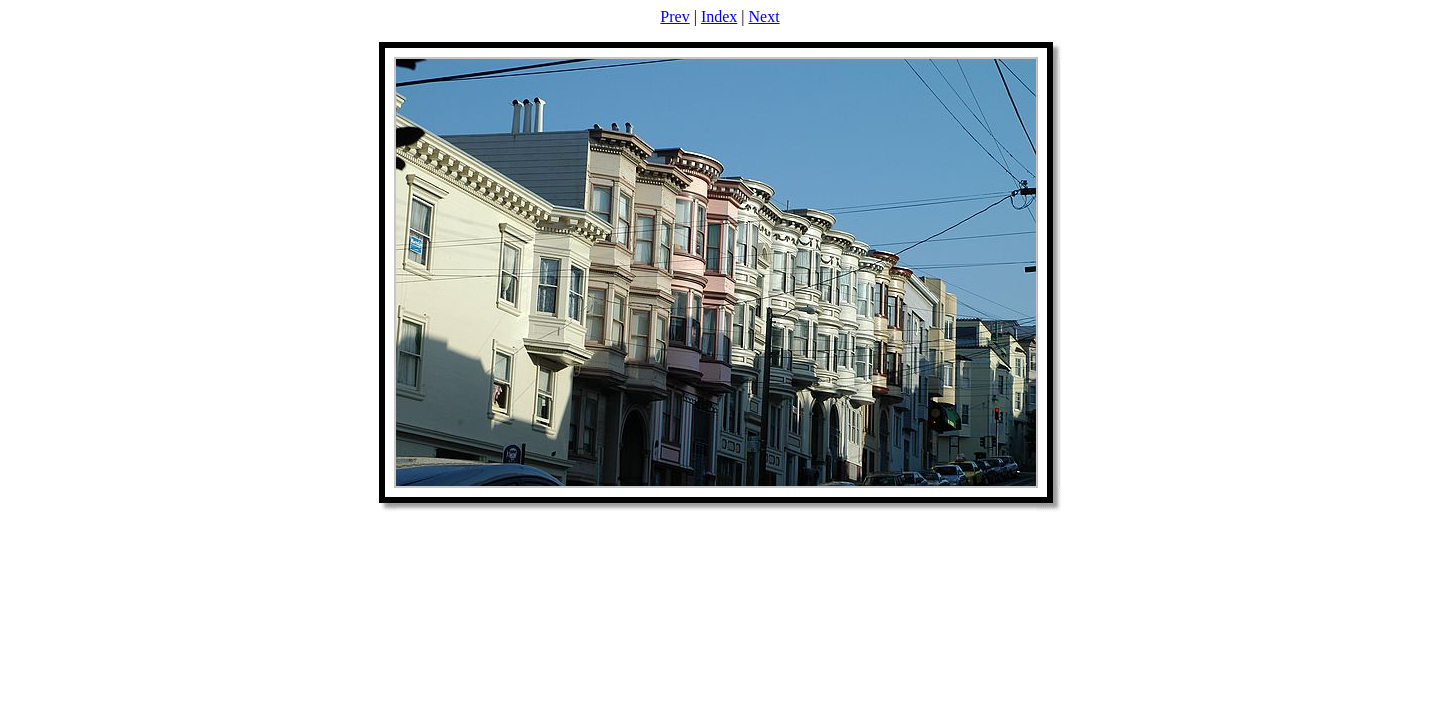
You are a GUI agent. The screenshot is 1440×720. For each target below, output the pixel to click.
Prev (674, 16)
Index (719, 16)
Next (764, 16)
